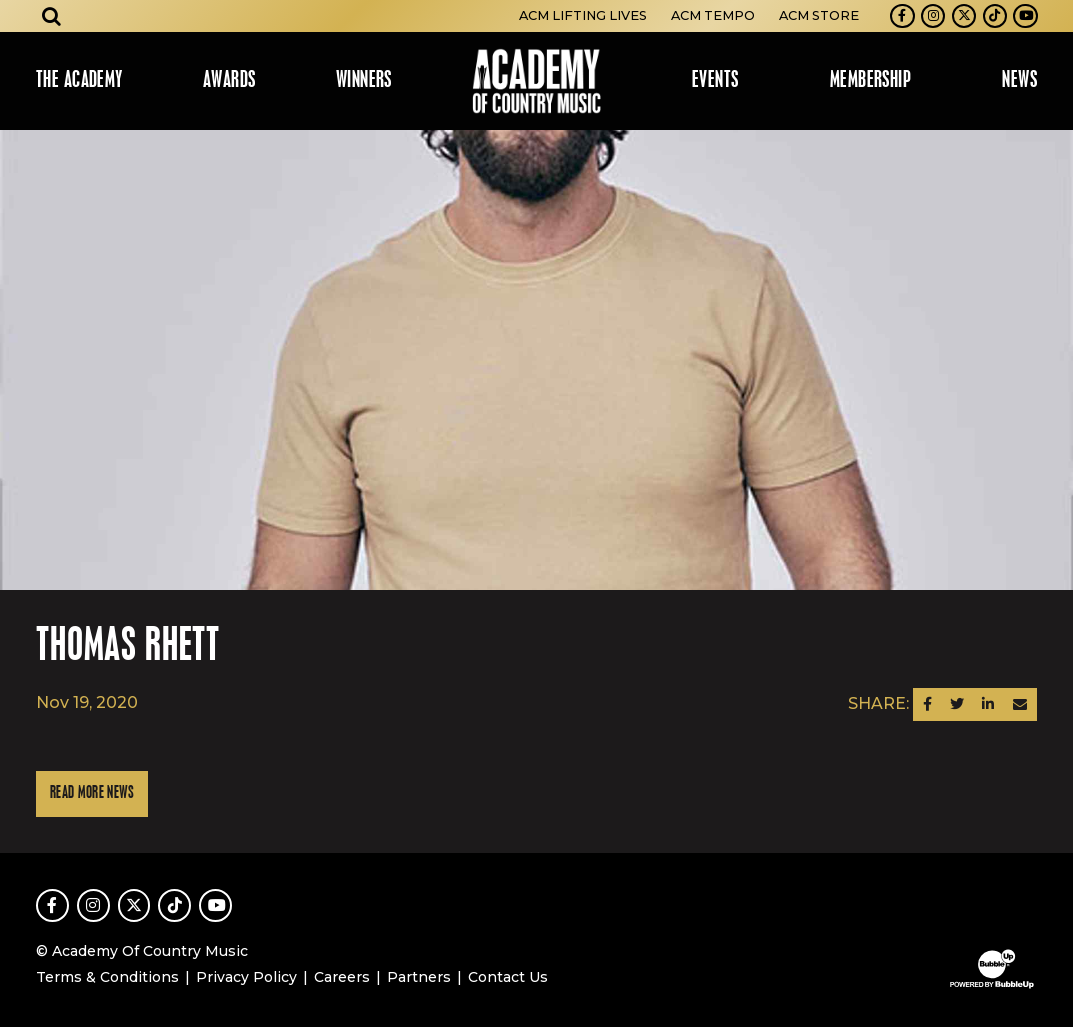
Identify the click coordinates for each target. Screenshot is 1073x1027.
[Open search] (52, 16)
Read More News (92, 793)
